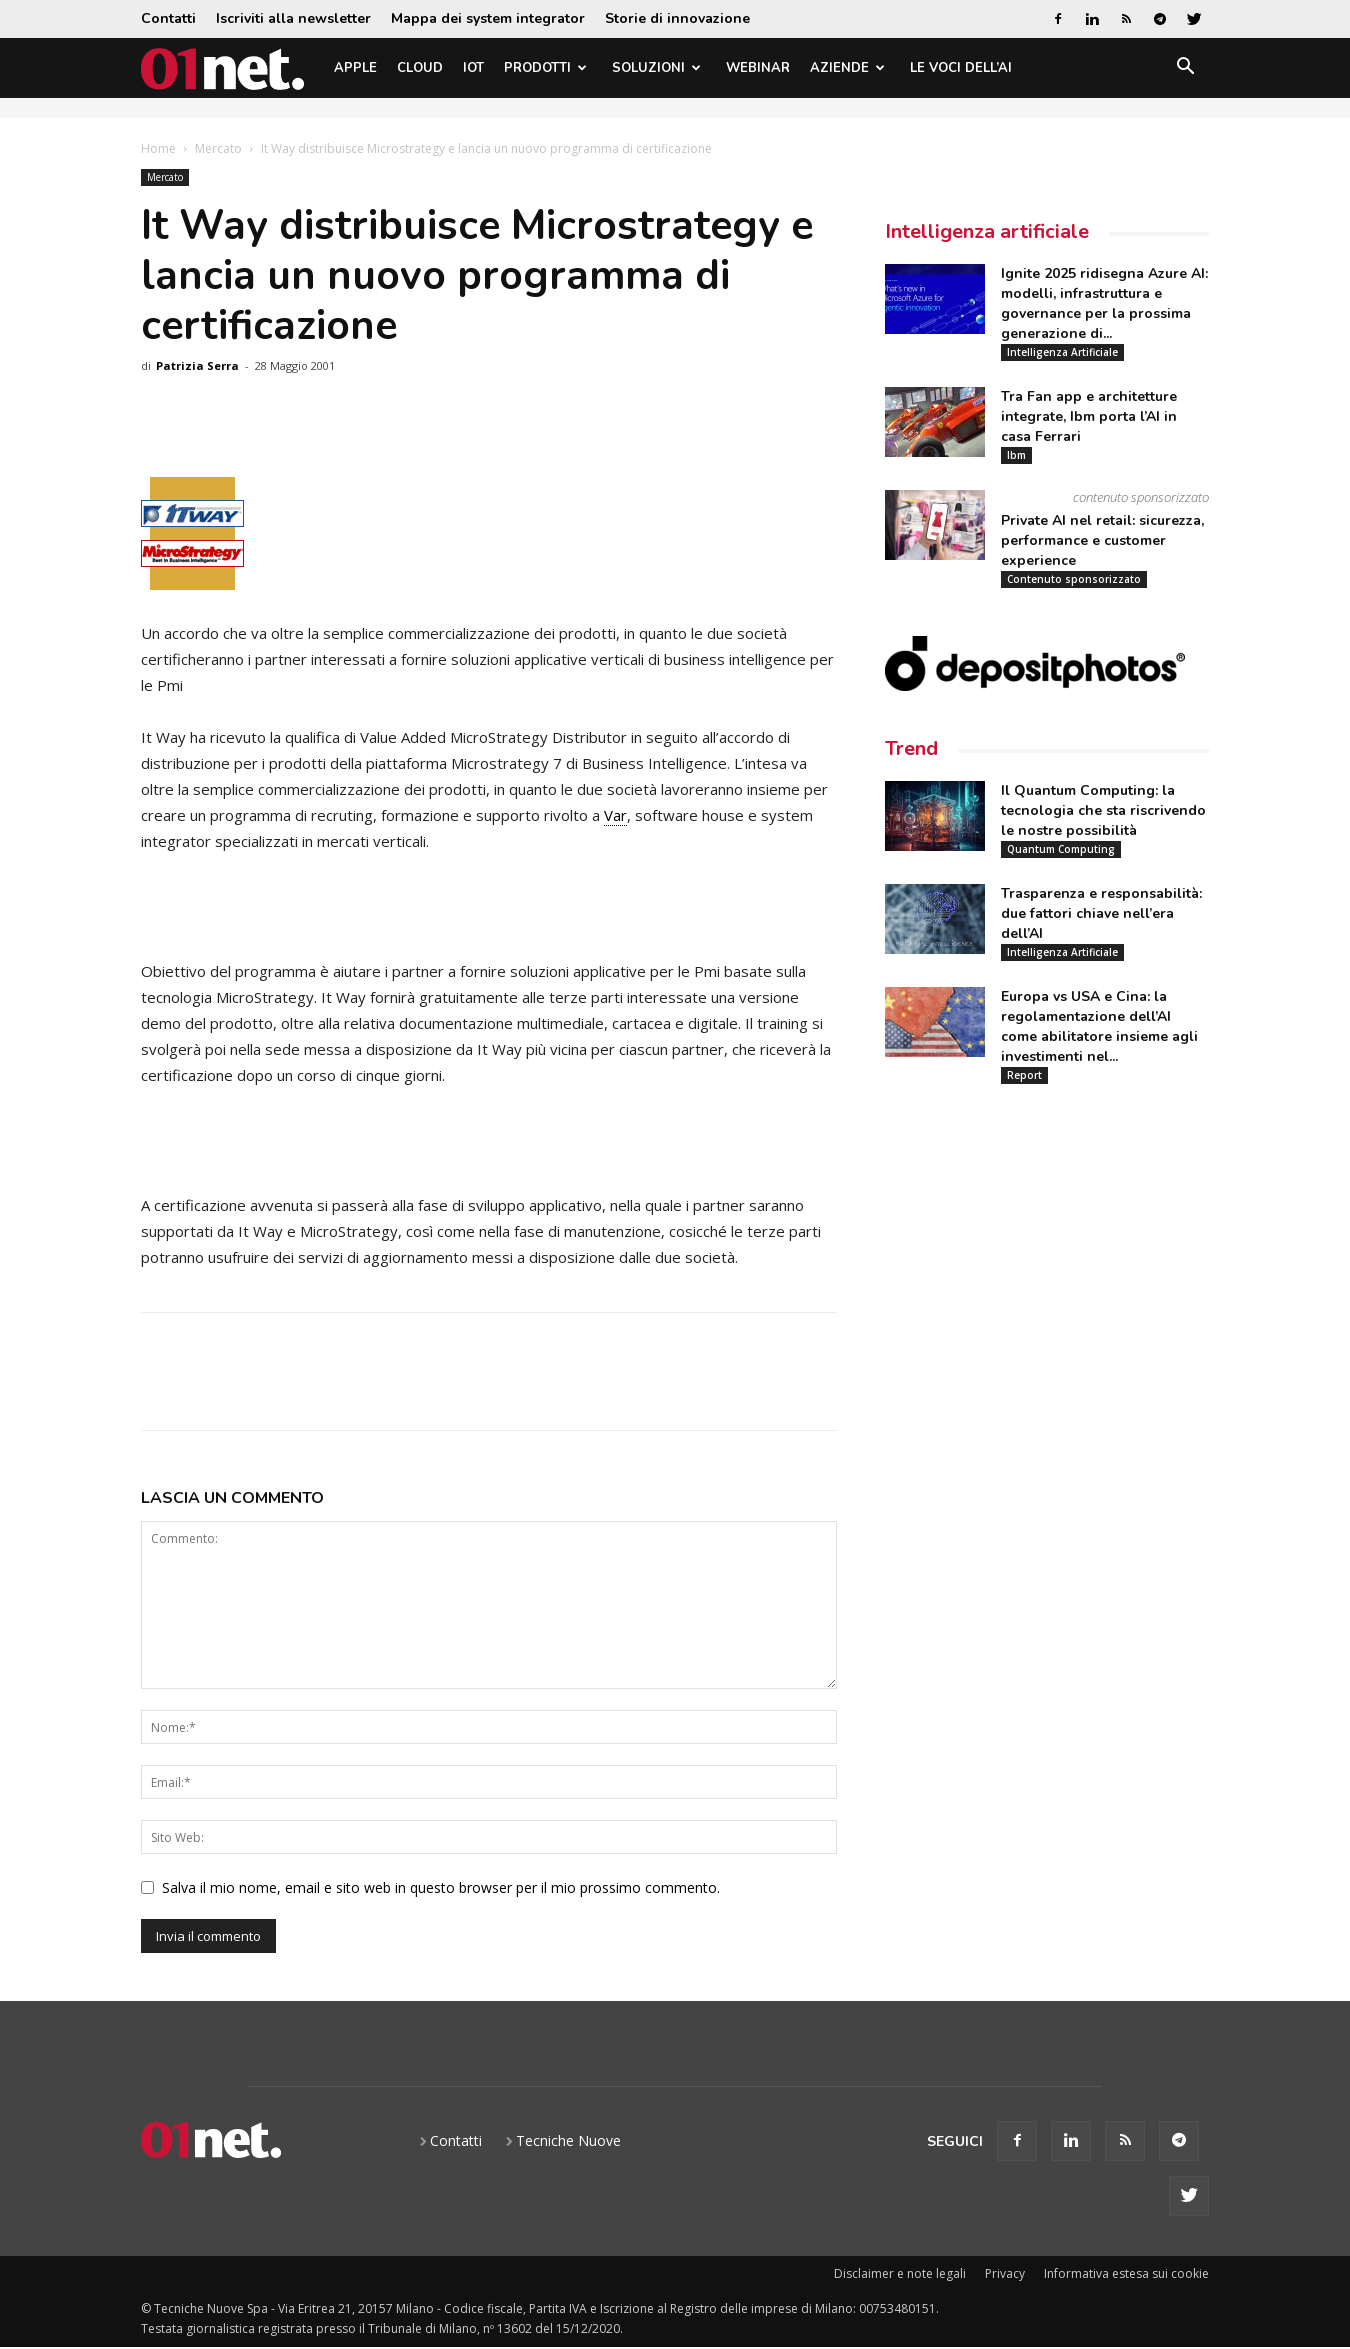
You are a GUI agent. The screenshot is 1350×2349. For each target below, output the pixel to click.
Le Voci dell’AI (961, 68)
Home (158, 148)
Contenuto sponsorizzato (1074, 579)
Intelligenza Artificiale (1062, 352)
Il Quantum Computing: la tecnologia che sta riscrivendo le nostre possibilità (1103, 810)
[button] (1185, 69)
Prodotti (545, 68)
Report (1024, 1075)
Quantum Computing (1061, 849)
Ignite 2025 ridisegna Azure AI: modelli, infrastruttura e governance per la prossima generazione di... (1104, 303)
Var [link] (615, 815)
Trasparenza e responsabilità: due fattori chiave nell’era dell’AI (1101, 913)
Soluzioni (656, 68)
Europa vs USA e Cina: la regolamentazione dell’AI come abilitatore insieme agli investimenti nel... (1099, 1026)
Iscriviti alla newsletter (293, 18)
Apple (355, 68)
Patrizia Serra (197, 365)
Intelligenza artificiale (987, 231)
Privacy (1005, 2273)
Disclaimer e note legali (900, 2273)
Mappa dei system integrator (488, 18)
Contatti (168, 18)
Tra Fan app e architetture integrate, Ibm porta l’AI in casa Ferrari (1089, 416)
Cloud (420, 68)
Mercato (218, 148)
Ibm (1016, 455)
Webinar (758, 68)
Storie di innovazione (677, 18)
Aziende (847, 68)
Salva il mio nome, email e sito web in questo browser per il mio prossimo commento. (441, 1887)
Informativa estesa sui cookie (1126, 2273)
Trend (911, 748)
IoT (473, 68)
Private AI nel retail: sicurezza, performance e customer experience (1102, 540)
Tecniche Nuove (568, 2140)
